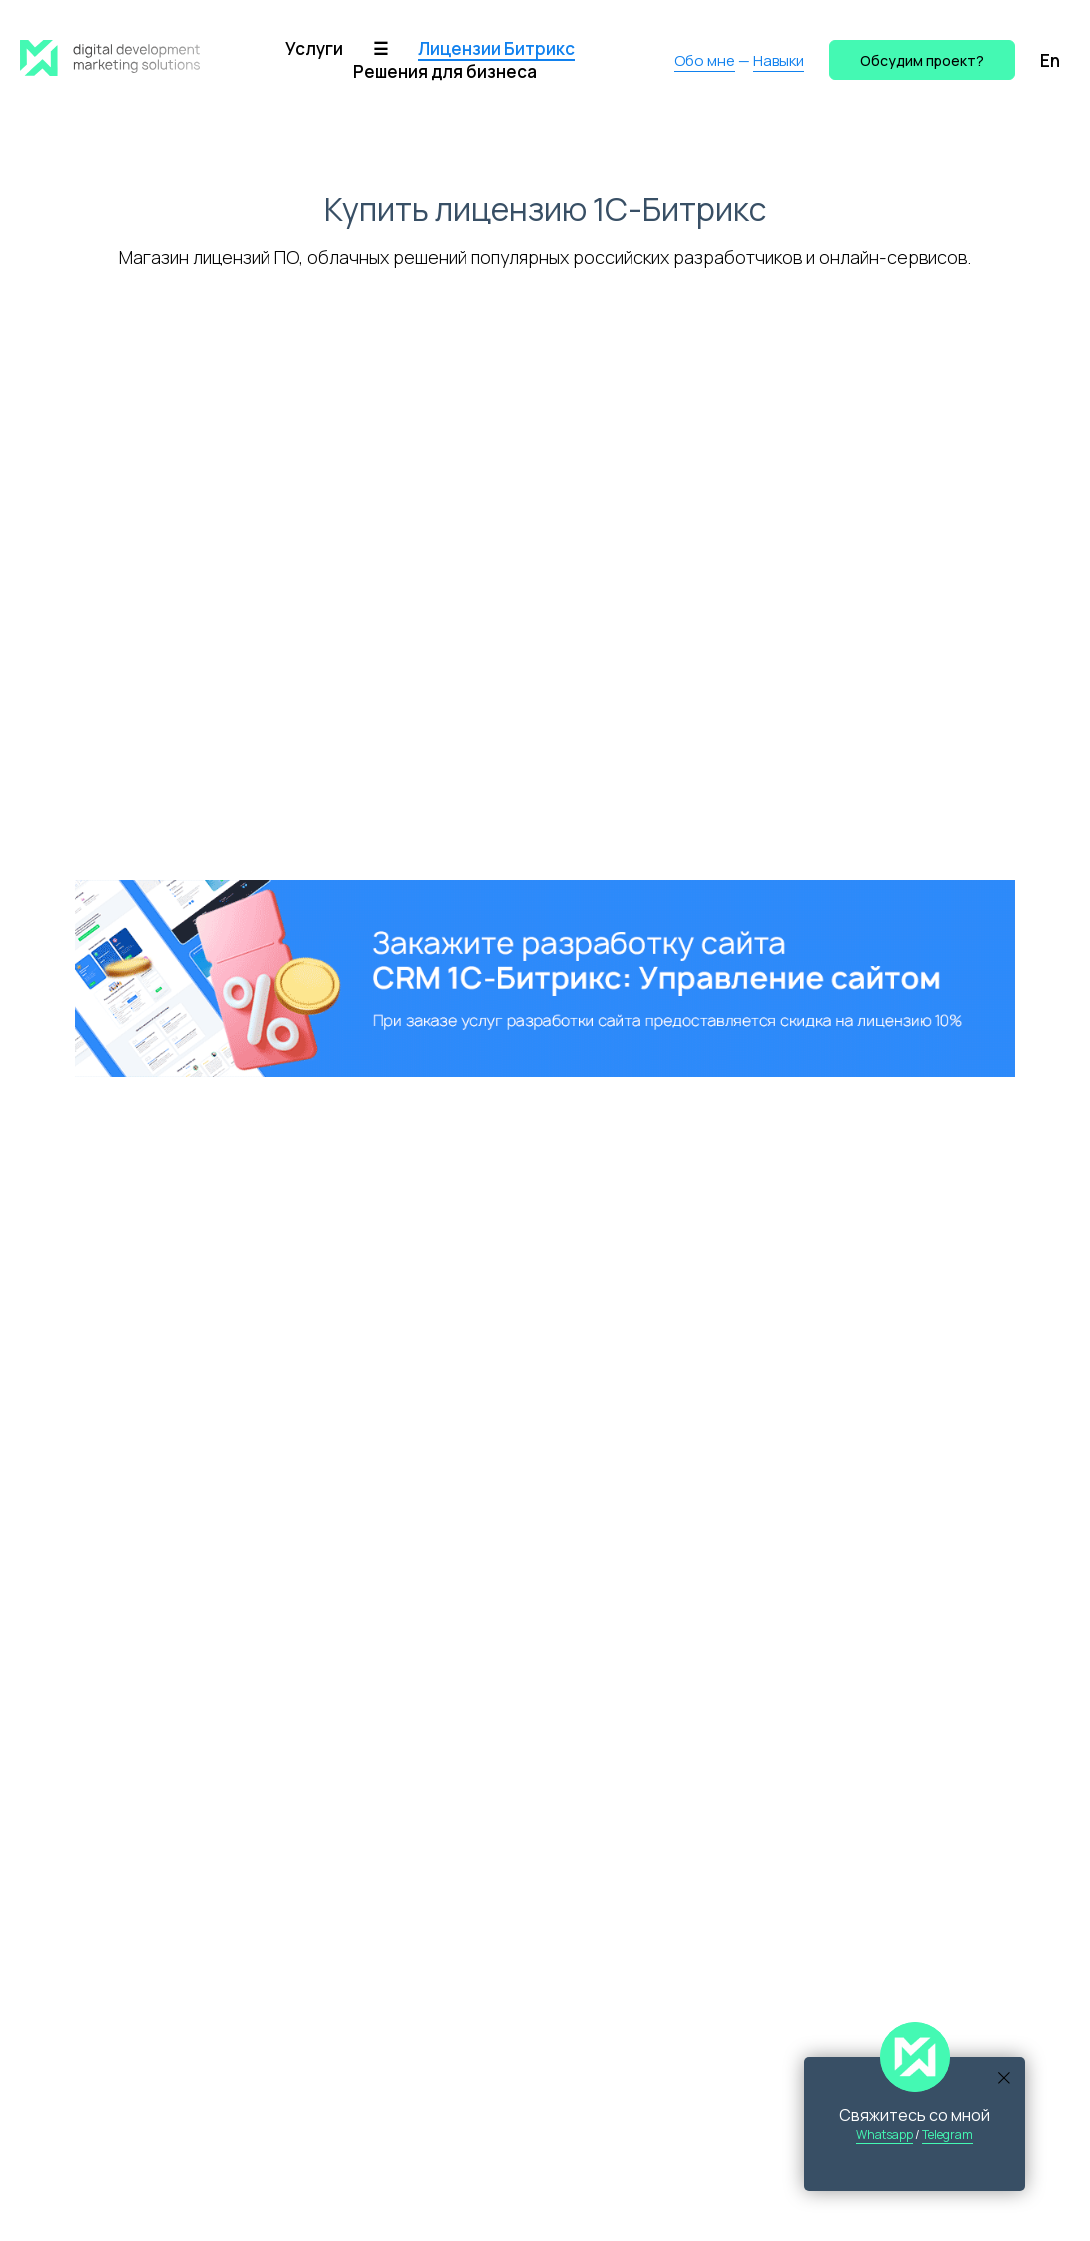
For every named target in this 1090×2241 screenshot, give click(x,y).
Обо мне (704, 60)
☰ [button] (380, 48)
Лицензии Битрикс (496, 48)
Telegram (947, 2134)
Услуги (314, 48)
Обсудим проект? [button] (922, 60)
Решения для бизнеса (445, 71)
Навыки (778, 60)
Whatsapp (884, 2134)
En (1050, 60)
